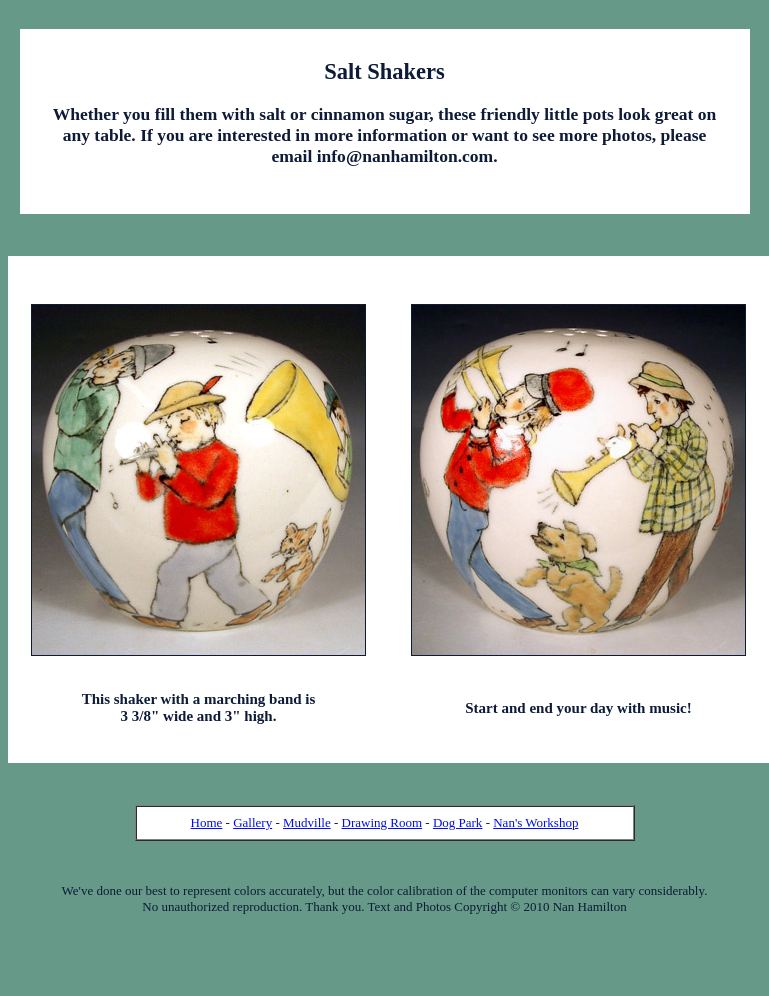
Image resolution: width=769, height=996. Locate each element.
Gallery (252, 822)
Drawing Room (382, 822)
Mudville (307, 822)
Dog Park (457, 822)
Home (207, 822)
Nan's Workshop (535, 822)
